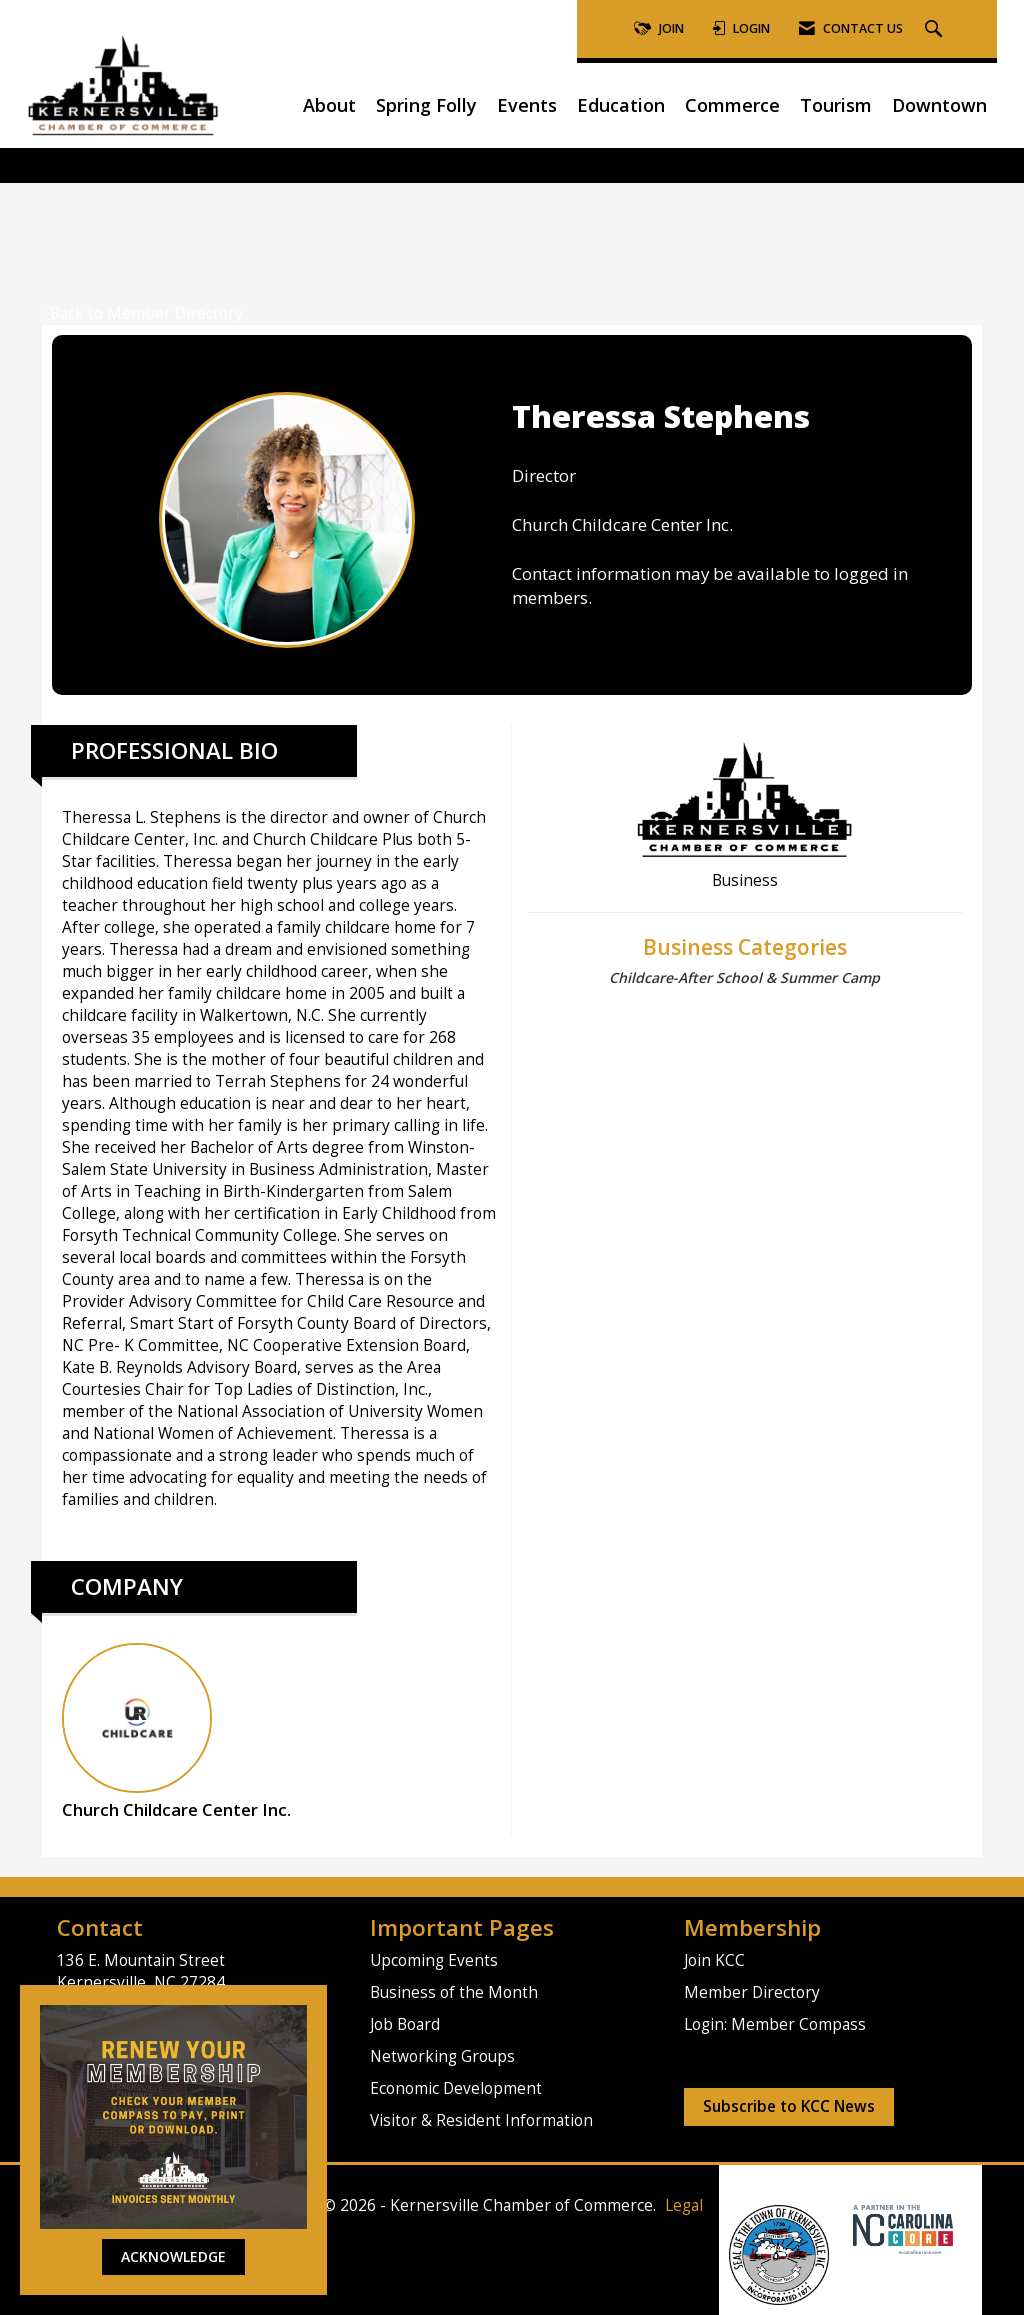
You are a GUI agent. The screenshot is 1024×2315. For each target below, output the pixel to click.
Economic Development (456, 2088)
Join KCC (714, 1960)
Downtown (939, 105)
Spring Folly (426, 105)
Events (527, 105)
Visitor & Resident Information (481, 2120)
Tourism (836, 105)
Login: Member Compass (775, 2024)
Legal (684, 2205)
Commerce (732, 105)
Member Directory (752, 1992)
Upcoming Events (434, 1960)
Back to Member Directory (142, 313)
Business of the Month (454, 1992)
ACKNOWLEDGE (173, 2256)
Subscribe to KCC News (789, 2106)
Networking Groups (442, 2056)
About (329, 105)
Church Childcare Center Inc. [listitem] (176, 1732)
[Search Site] (936, 29)
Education (621, 105)
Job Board (405, 2024)
